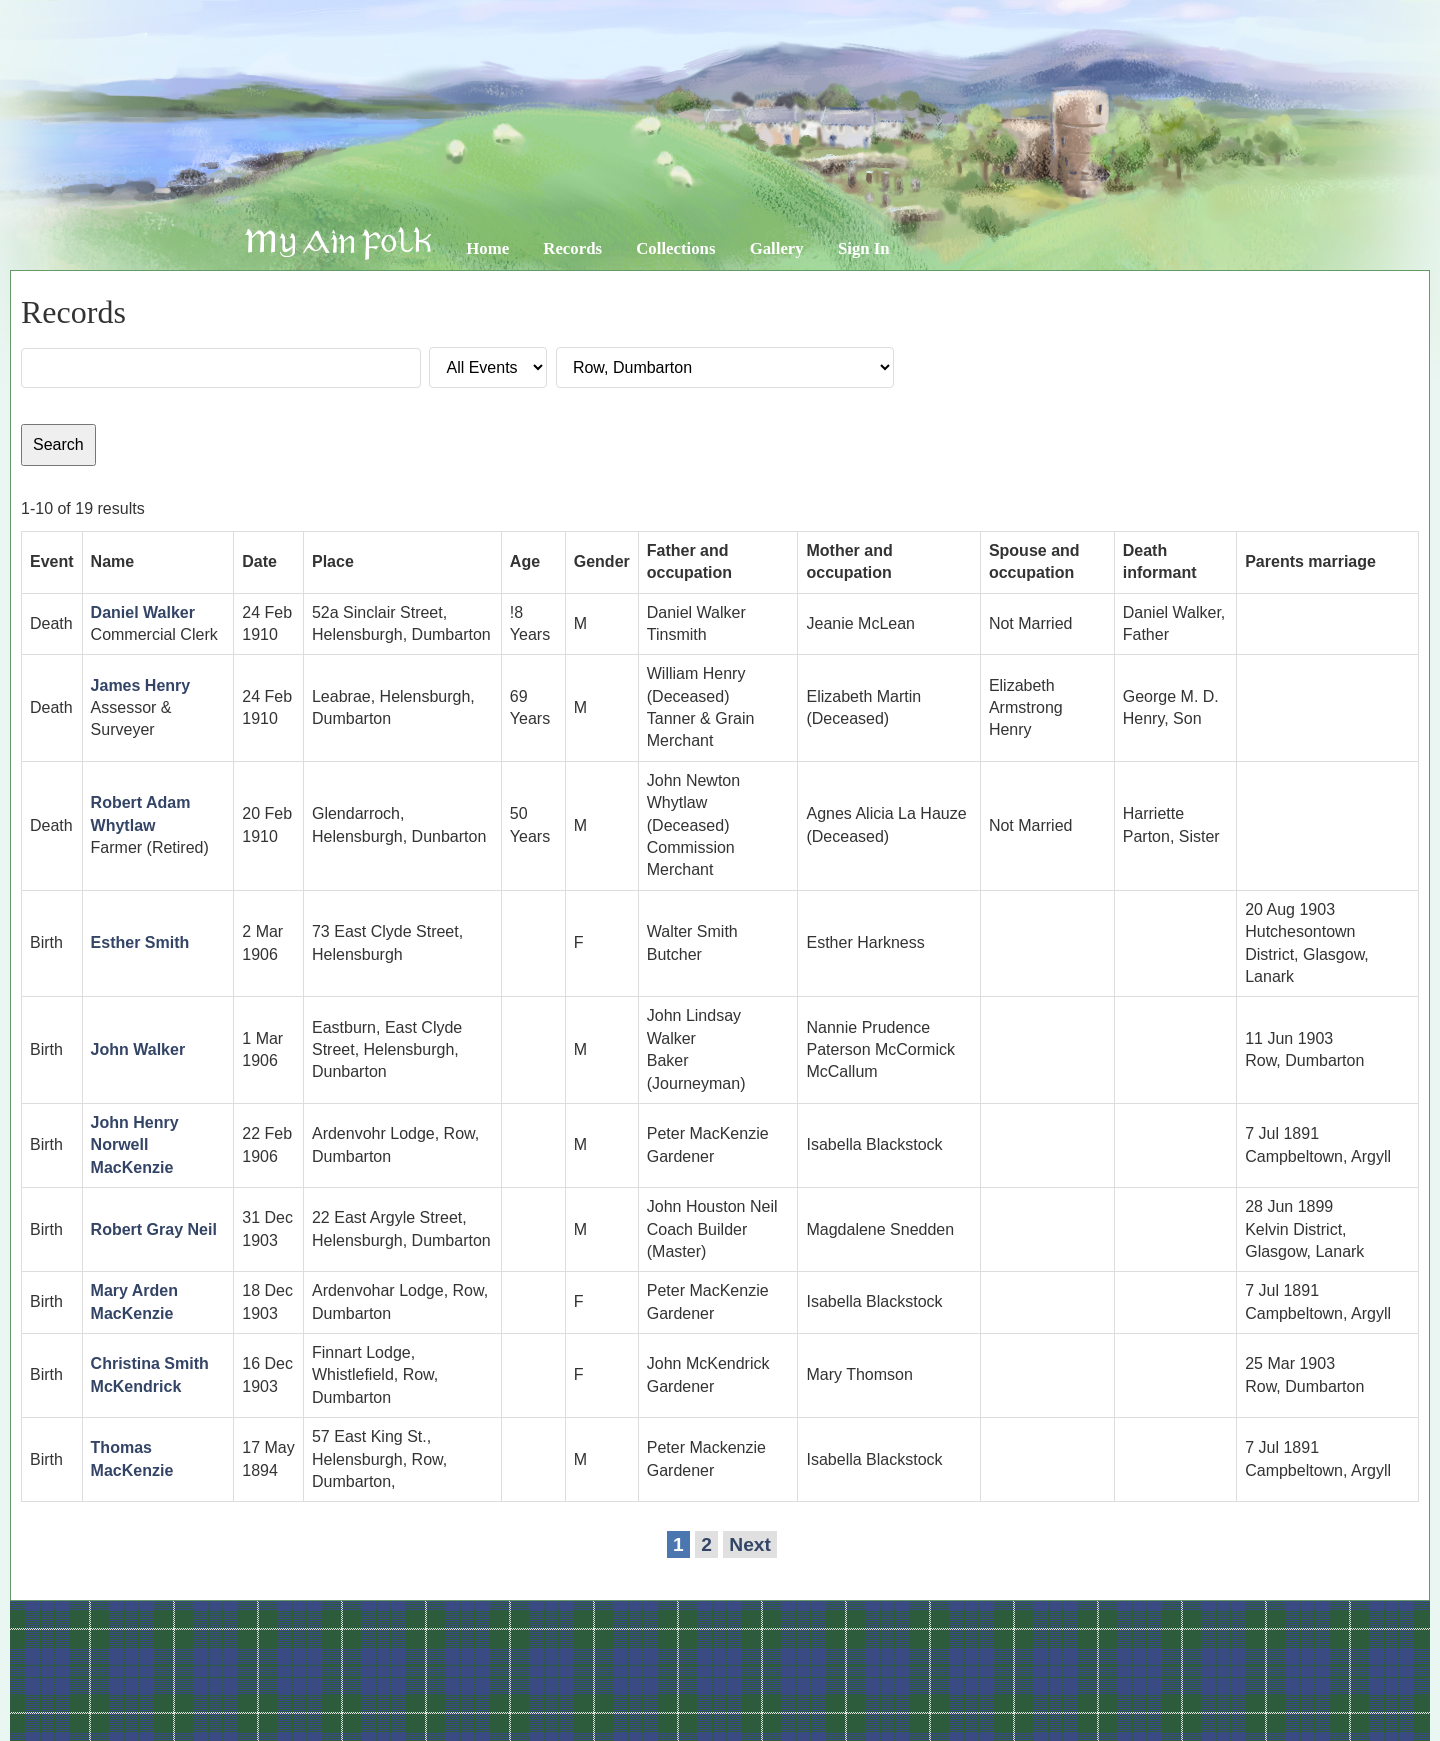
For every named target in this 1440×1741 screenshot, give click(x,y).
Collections (675, 248)
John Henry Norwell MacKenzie (135, 1145)
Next (750, 1544)
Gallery (777, 248)
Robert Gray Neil (154, 1229)
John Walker (138, 1049)
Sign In (864, 248)
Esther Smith (140, 942)
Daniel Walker (143, 612)
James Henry (141, 685)
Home (487, 248)
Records (572, 248)
